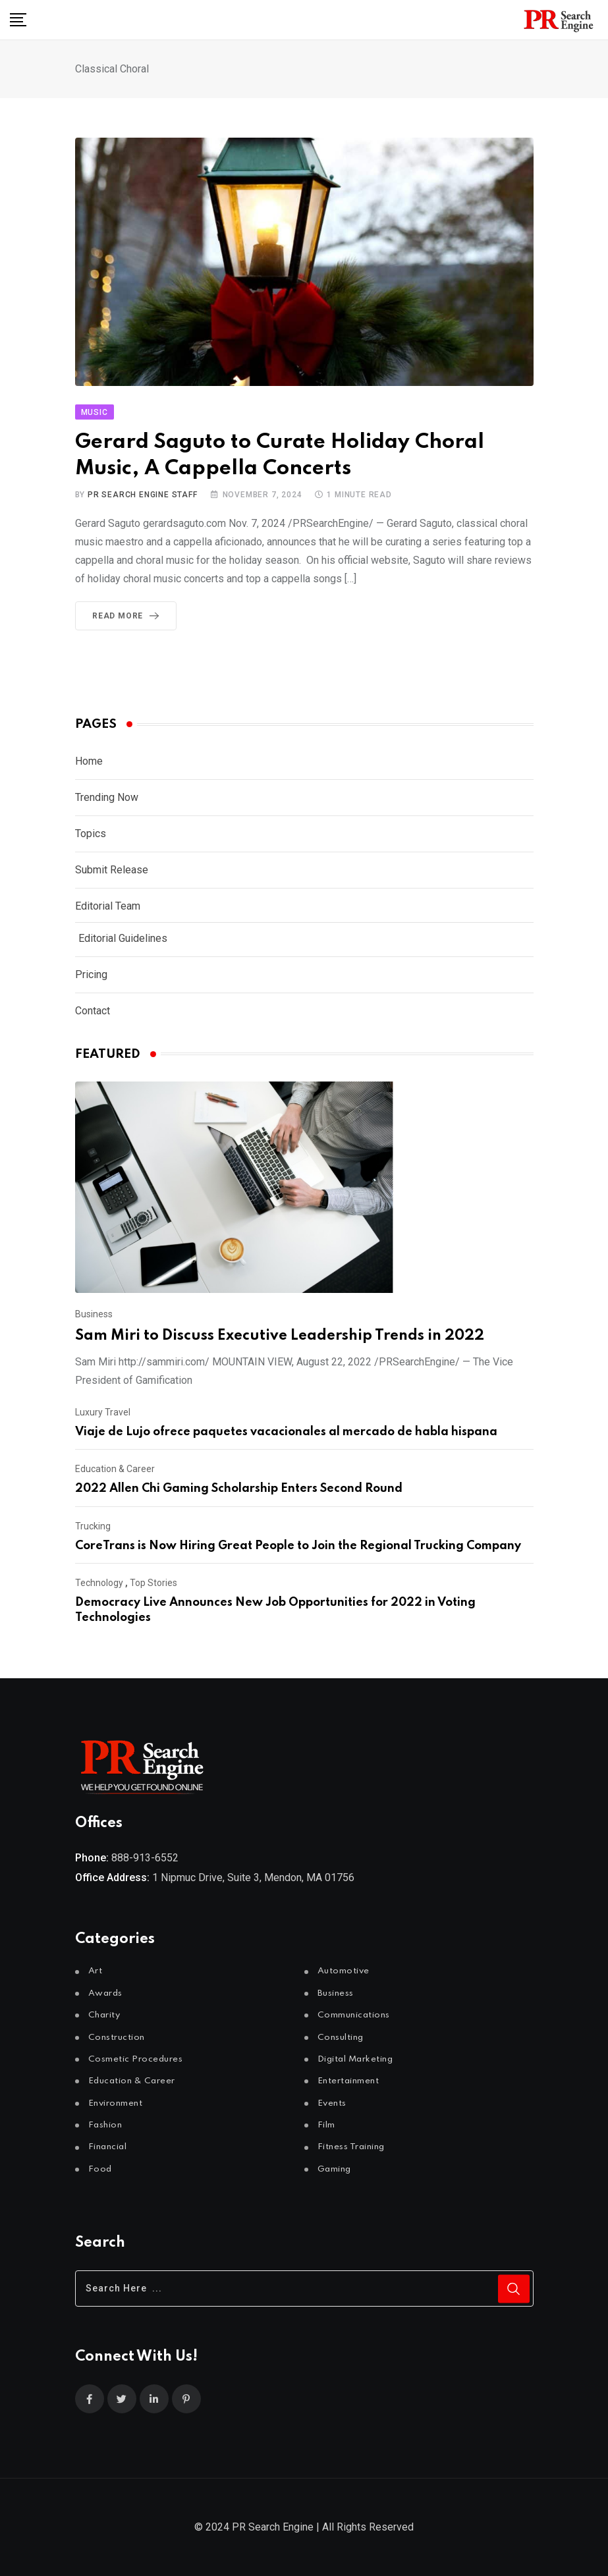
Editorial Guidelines (122, 938)
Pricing (91, 974)
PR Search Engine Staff (143, 494)
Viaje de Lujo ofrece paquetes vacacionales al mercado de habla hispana (286, 1432)
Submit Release (111, 869)
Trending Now (106, 797)
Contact (92, 1010)
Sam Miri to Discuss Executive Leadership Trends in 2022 (279, 1336)
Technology (99, 1582)
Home (89, 761)
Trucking (93, 1526)
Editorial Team (107, 906)
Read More (128, 616)
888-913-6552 (145, 1857)
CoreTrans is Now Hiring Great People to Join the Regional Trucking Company (298, 1546)
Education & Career (115, 1469)
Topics (90, 833)
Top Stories (153, 1582)
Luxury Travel (102, 1412)
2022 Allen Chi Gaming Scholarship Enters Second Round (238, 1488)
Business (94, 1314)
